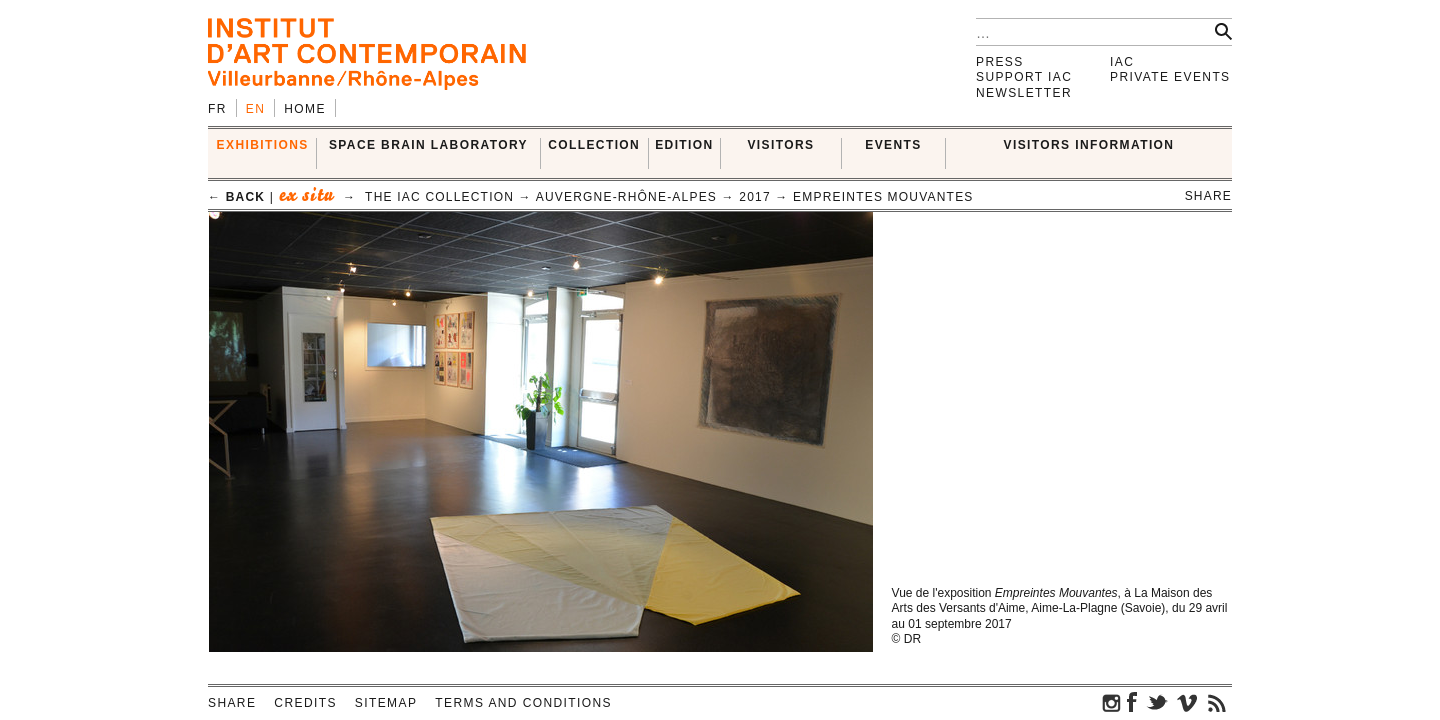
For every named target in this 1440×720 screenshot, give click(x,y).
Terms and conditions (523, 703)
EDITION (684, 145)
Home (305, 109)
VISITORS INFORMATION (1089, 145)
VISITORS (780, 145)
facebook (1132, 702)
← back (236, 197)
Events (893, 145)
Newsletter (1024, 93)
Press (1000, 62)
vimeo (1187, 702)
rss (1217, 702)
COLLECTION (594, 145)
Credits (305, 703)
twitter (1157, 702)
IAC (1122, 62)
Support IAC (1024, 77)
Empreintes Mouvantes (883, 197)
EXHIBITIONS (263, 145)
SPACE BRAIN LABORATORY (428, 145)
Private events (1170, 77)
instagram (1112, 702)
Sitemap (386, 703)
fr (217, 109)
